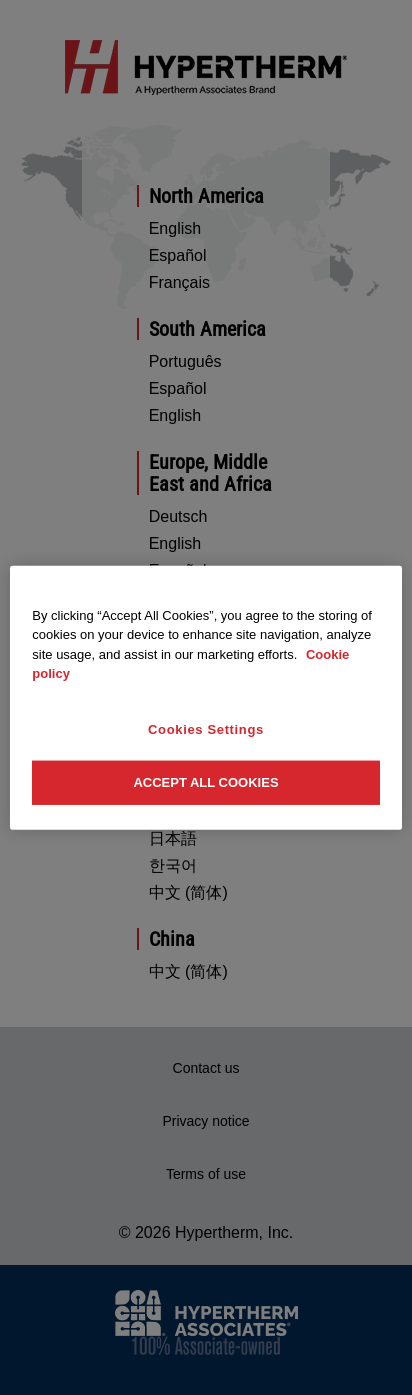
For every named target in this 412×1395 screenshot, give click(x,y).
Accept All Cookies (205, 782)
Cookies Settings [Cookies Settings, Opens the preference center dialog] (206, 728)
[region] (205, 697)
